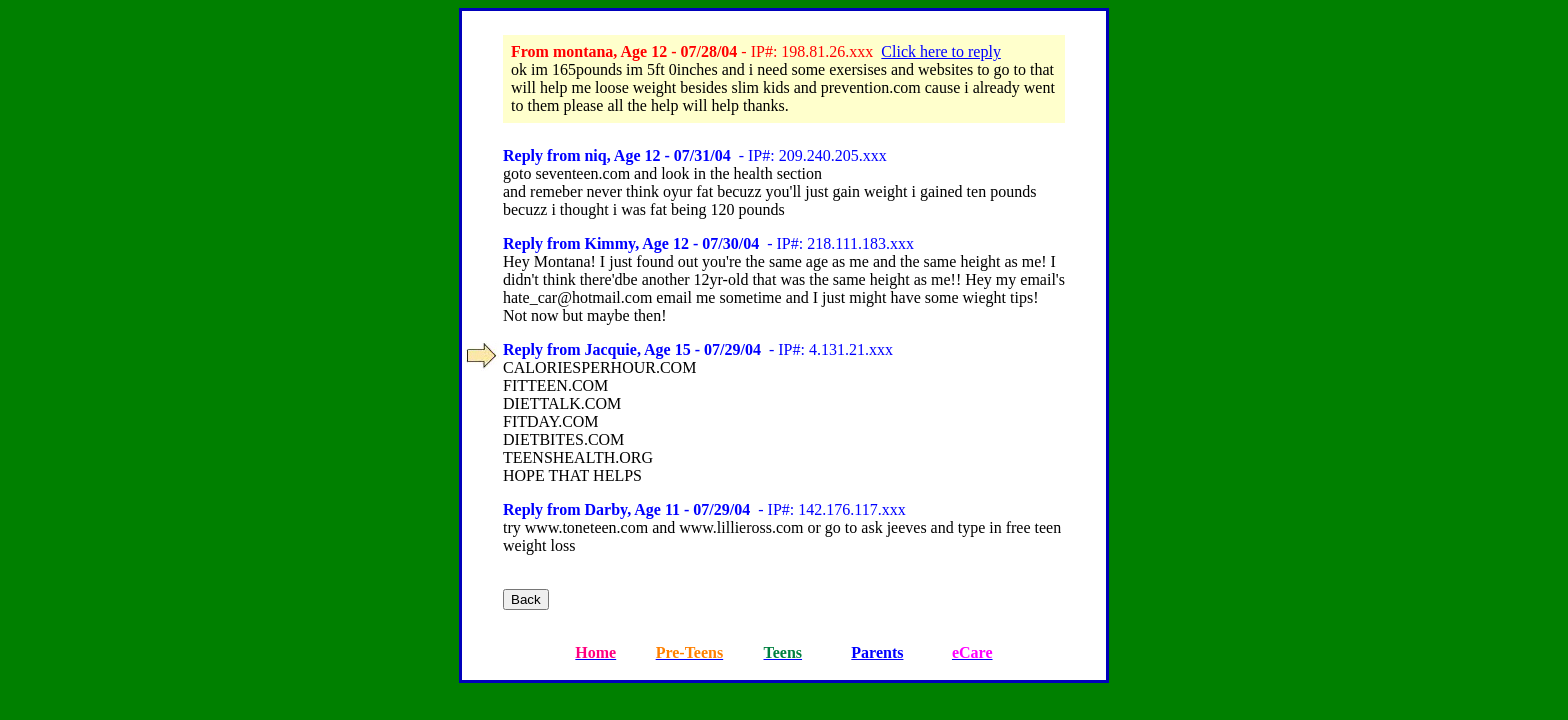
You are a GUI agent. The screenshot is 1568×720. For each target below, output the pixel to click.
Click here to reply (941, 51)
